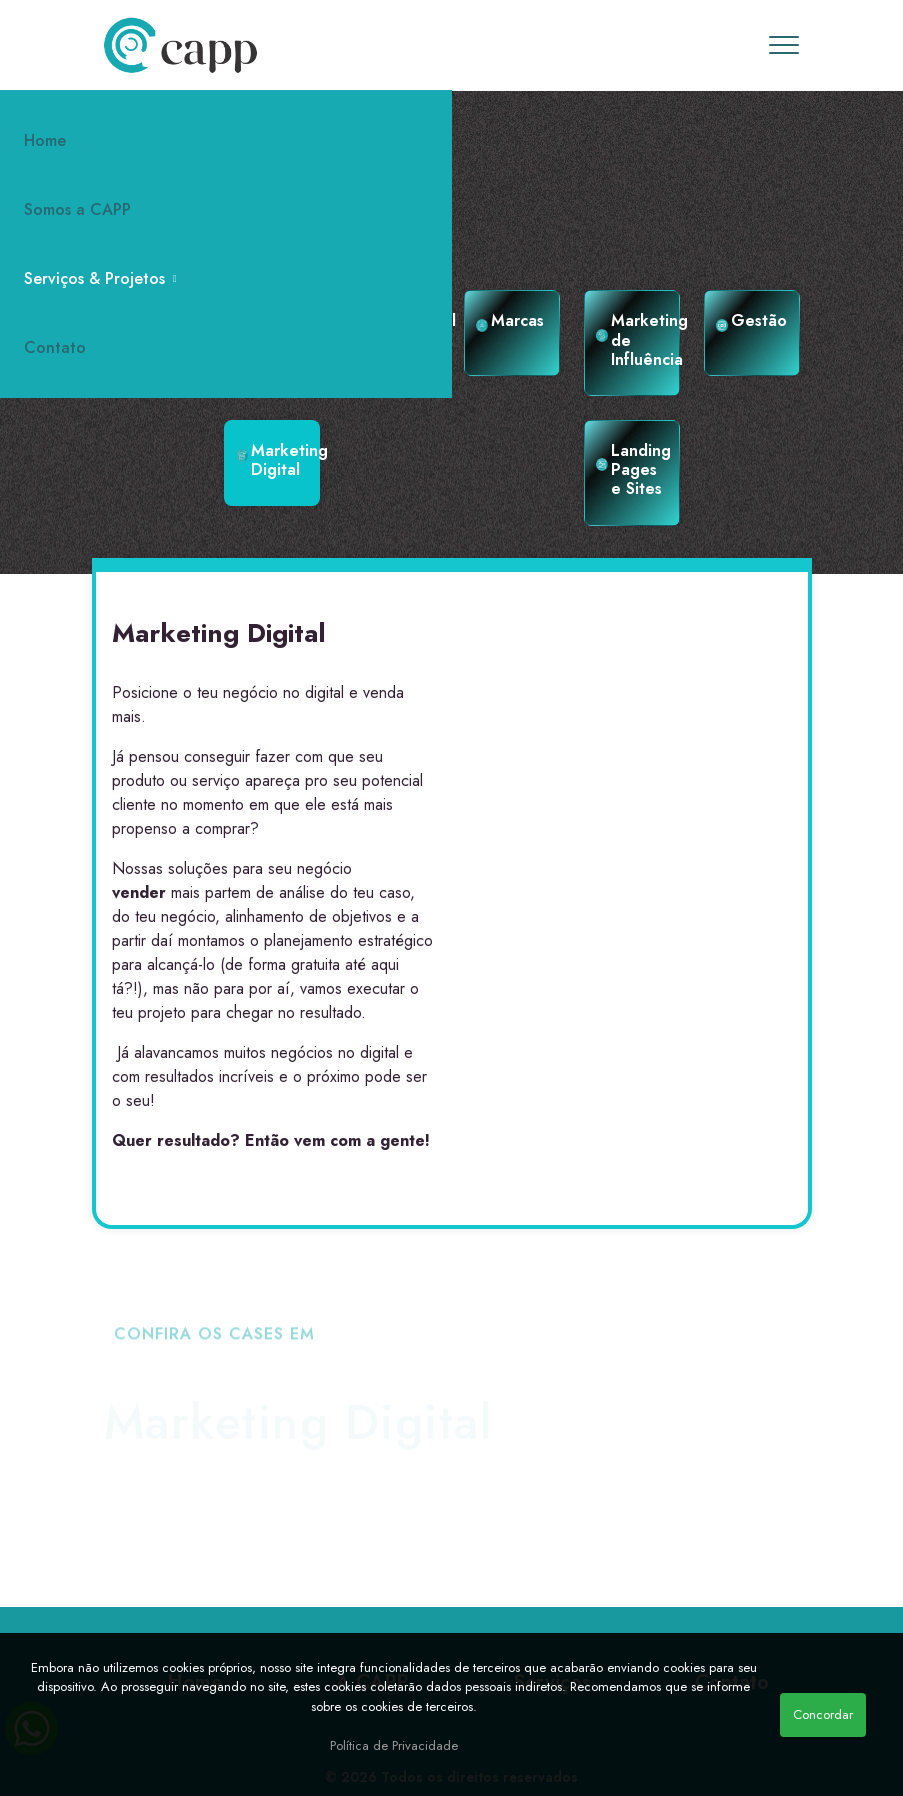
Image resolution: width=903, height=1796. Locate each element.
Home (45, 140)
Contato (55, 347)
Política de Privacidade (394, 1745)
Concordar (823, 1714)
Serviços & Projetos (100, 278)
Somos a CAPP (77, 209)
